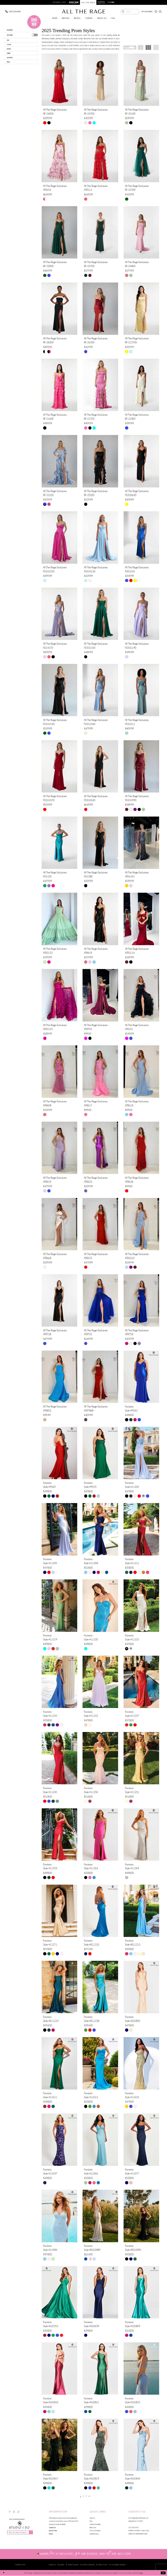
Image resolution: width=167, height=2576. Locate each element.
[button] (146, 12)
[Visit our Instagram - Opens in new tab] (14, 2512)
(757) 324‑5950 (133, 2527)
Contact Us (52, 2527)
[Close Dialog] (3, 2573)
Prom (91, 2521)
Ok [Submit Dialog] (163, 2573)
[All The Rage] (83, 11)
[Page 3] (86, 2496)
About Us (92, 2518)
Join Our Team (53, 2530)
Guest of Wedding (95, 2530)
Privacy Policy (103, 2565)
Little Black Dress (94, 2534)
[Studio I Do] (19, 2525)
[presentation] (35, 35)
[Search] (129, 11)
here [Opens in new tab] (141, 2573)
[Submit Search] (123, 11)
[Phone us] (13, 11)
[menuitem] (129, 11)
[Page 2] (83, 2496)
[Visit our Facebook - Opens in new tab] (9, 2512)
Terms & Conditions (89, 2565)
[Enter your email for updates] (21, 2533)
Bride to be (93, 2527)
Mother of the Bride (95, 2524)
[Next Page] (89, 2496)
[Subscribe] (32, 2533)
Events (51, 2534)
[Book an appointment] (34, 22)
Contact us (52, 2565)
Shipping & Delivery (73, 2565)
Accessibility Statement (118, 2565)
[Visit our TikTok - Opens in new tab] (18, 2512)
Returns (62, 2565)
